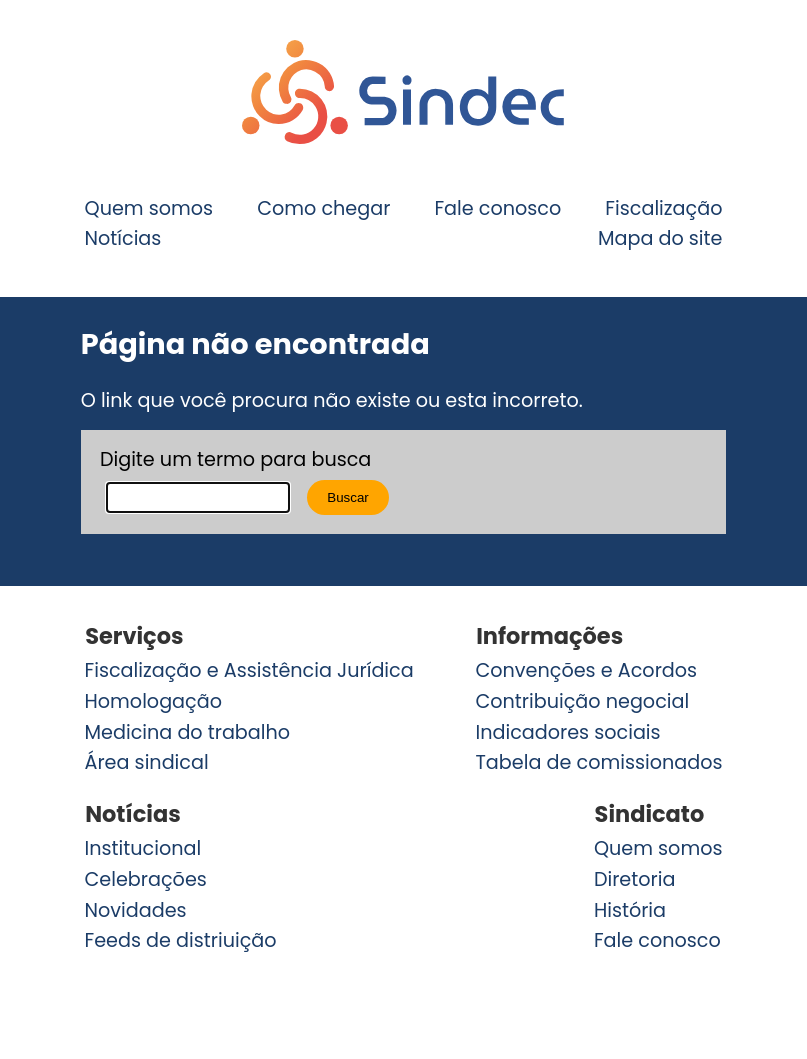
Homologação (153, 701)
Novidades (136, 909)
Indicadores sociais (567, 732)
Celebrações (146, 879)
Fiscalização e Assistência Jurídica (249, 670)
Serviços (134, 636)
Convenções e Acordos (586, 670)
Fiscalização (663, 207)
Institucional (143, 848)
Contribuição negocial (582, 701)
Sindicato (650, 814)
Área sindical (147, 762)
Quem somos (149, 207)
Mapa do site (660, 238)
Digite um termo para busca (235, 459)
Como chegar (323, 207)
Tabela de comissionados (598, 762)
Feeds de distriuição (181, 940)
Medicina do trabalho (188, 732)
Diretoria (634, 879)
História (630, 909)
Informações (549, 636)
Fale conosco (497, 207)
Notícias (123, 238)
